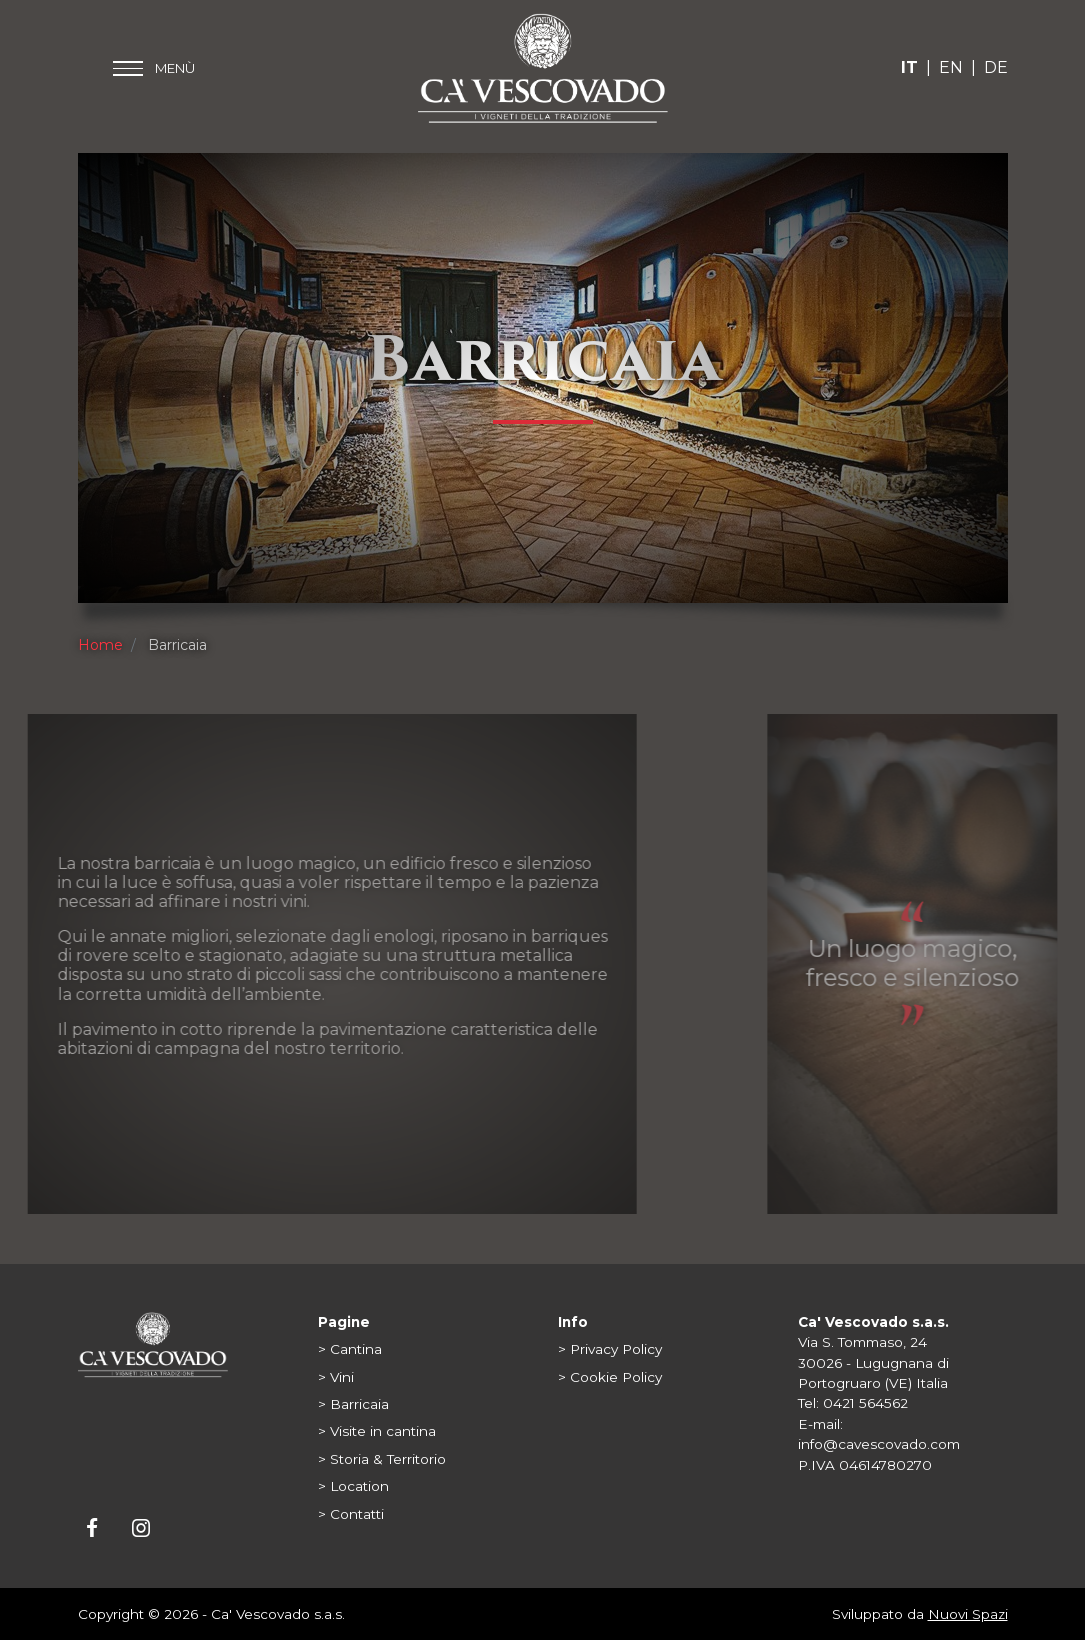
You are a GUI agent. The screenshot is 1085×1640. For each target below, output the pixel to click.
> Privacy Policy (610, 1349)
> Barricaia (353, 1404)
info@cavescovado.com (879, 1444)
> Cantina (350, 1349)
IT (909, 67)
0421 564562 (865, 1403)
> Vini (336, 1377)
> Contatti (351, 1514)
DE (996, 67)
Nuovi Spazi (968, 1614)
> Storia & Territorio (382, 1459)
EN (951, 67)
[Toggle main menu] (154, 68)
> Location (353, 1486)
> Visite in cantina (377, 1431)
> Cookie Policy (610, 1377)
